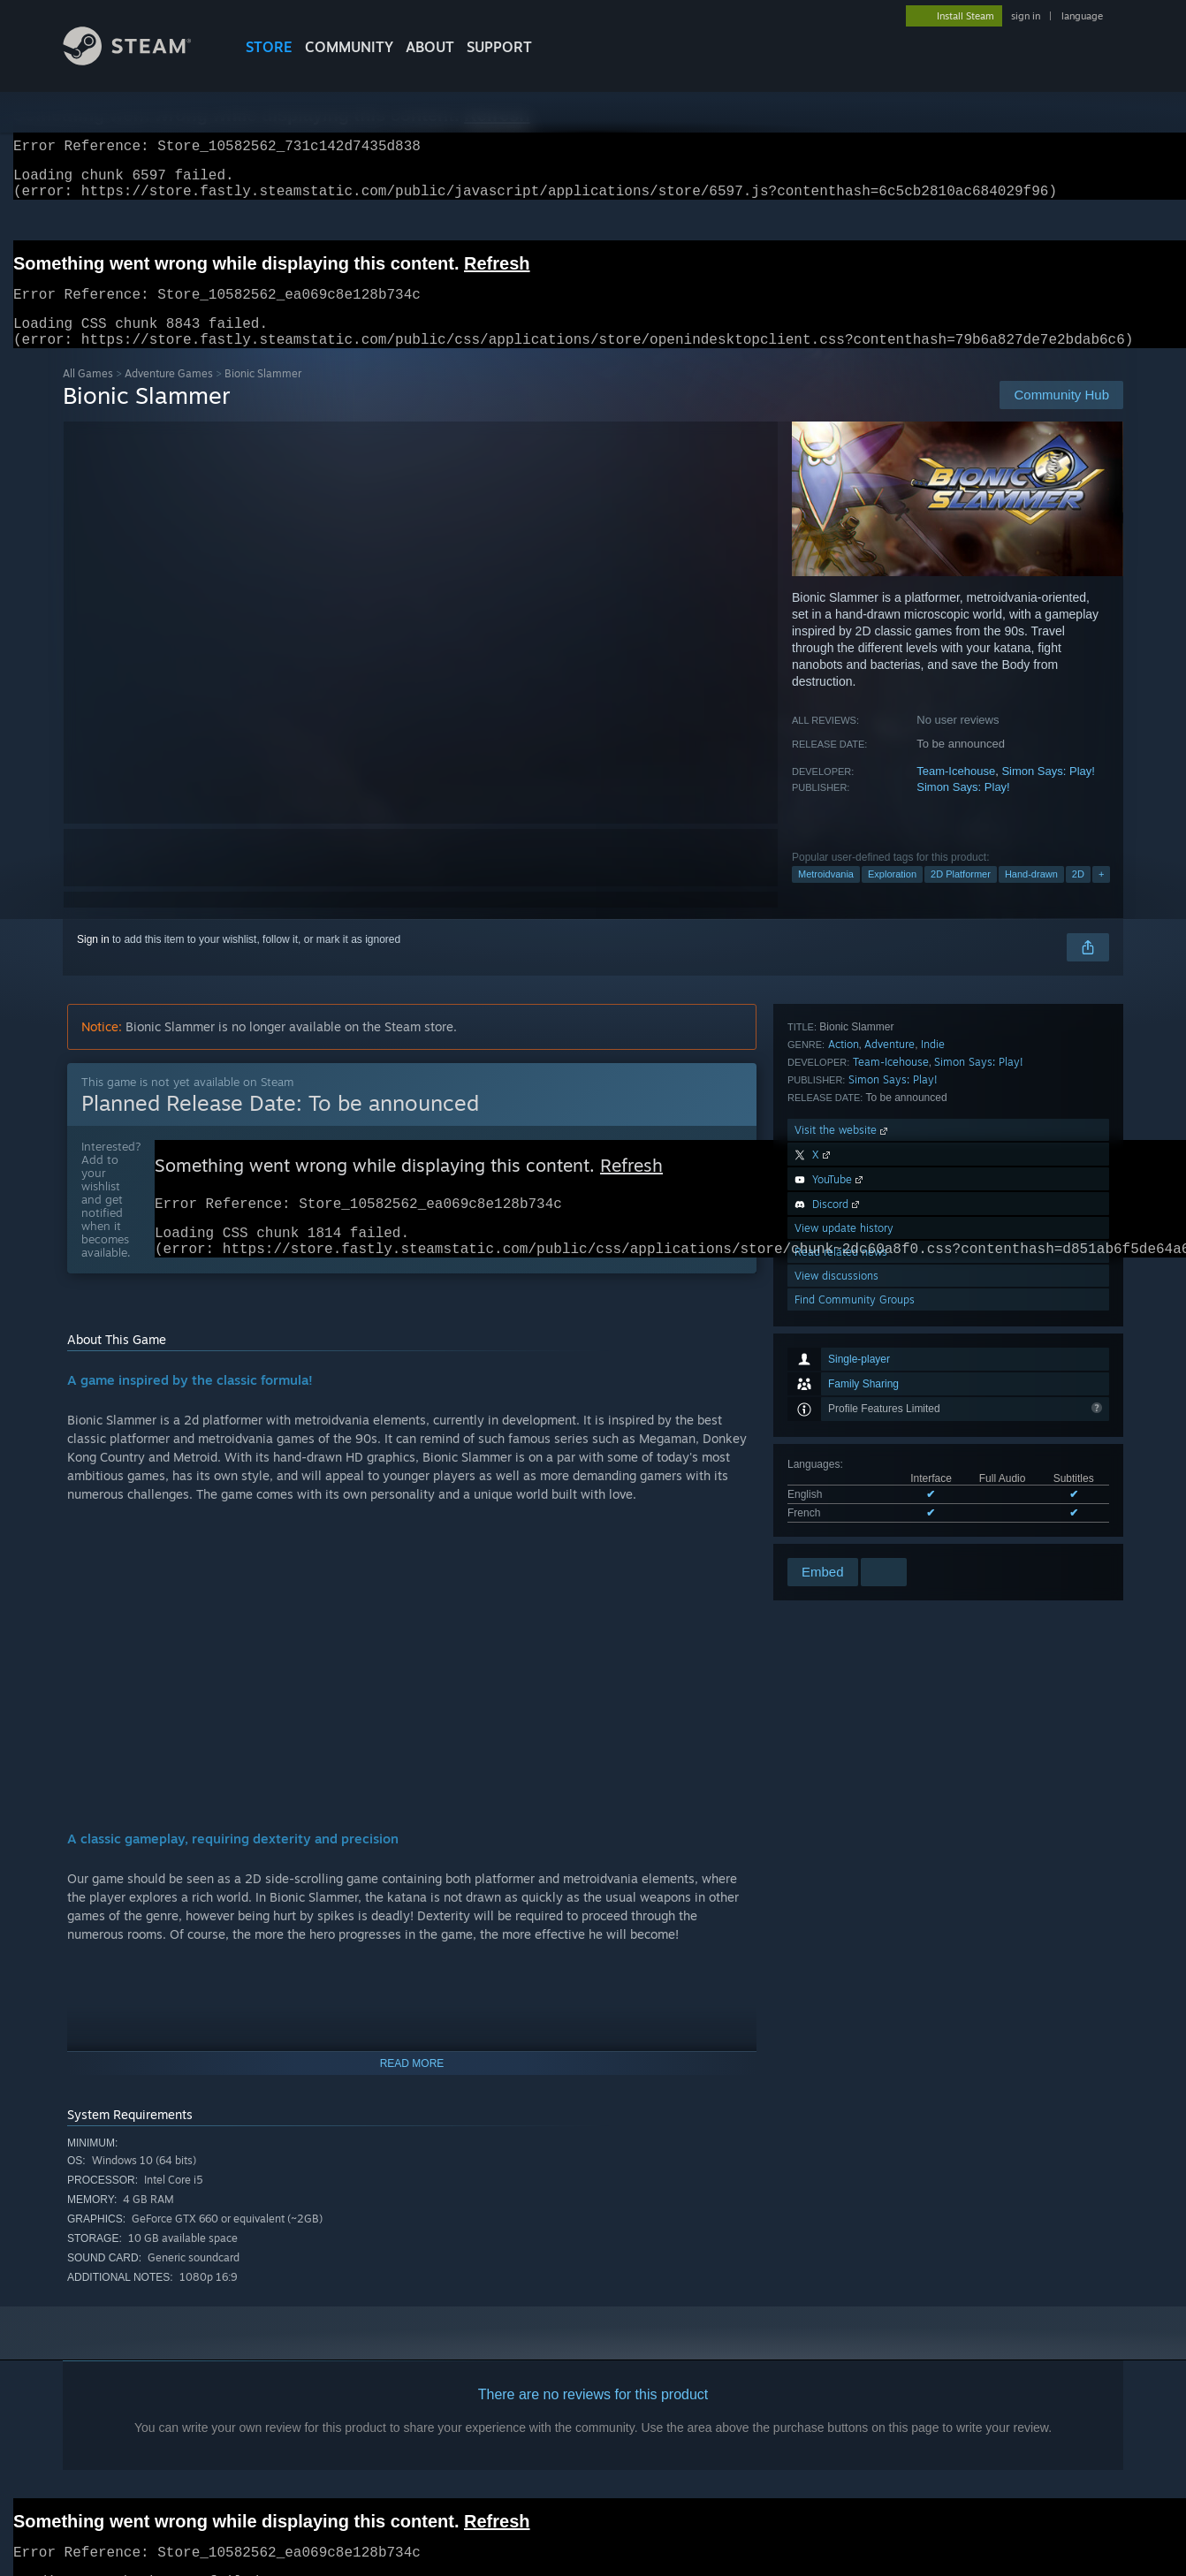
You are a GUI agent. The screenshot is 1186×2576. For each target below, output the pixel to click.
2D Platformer (961, 895)
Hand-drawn (1031, 895)
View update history (843, 1459)
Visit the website (842, 1361)
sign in (1025, 16)
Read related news (840, 1483)
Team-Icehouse (955, 792)
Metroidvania (826, 895)
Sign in (93, 960)
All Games (88, 394)
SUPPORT (499, 47)
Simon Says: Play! (1048, 792)
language (1082, 16)
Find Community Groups (854, 1531)
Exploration (892, 895)
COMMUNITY (349, 47)
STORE (269, 47)
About (430, 47)
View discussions (836, 1507)
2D (1078, 895)
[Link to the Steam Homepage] (140, 60)
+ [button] (1101, 895)
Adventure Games (169, 394)
